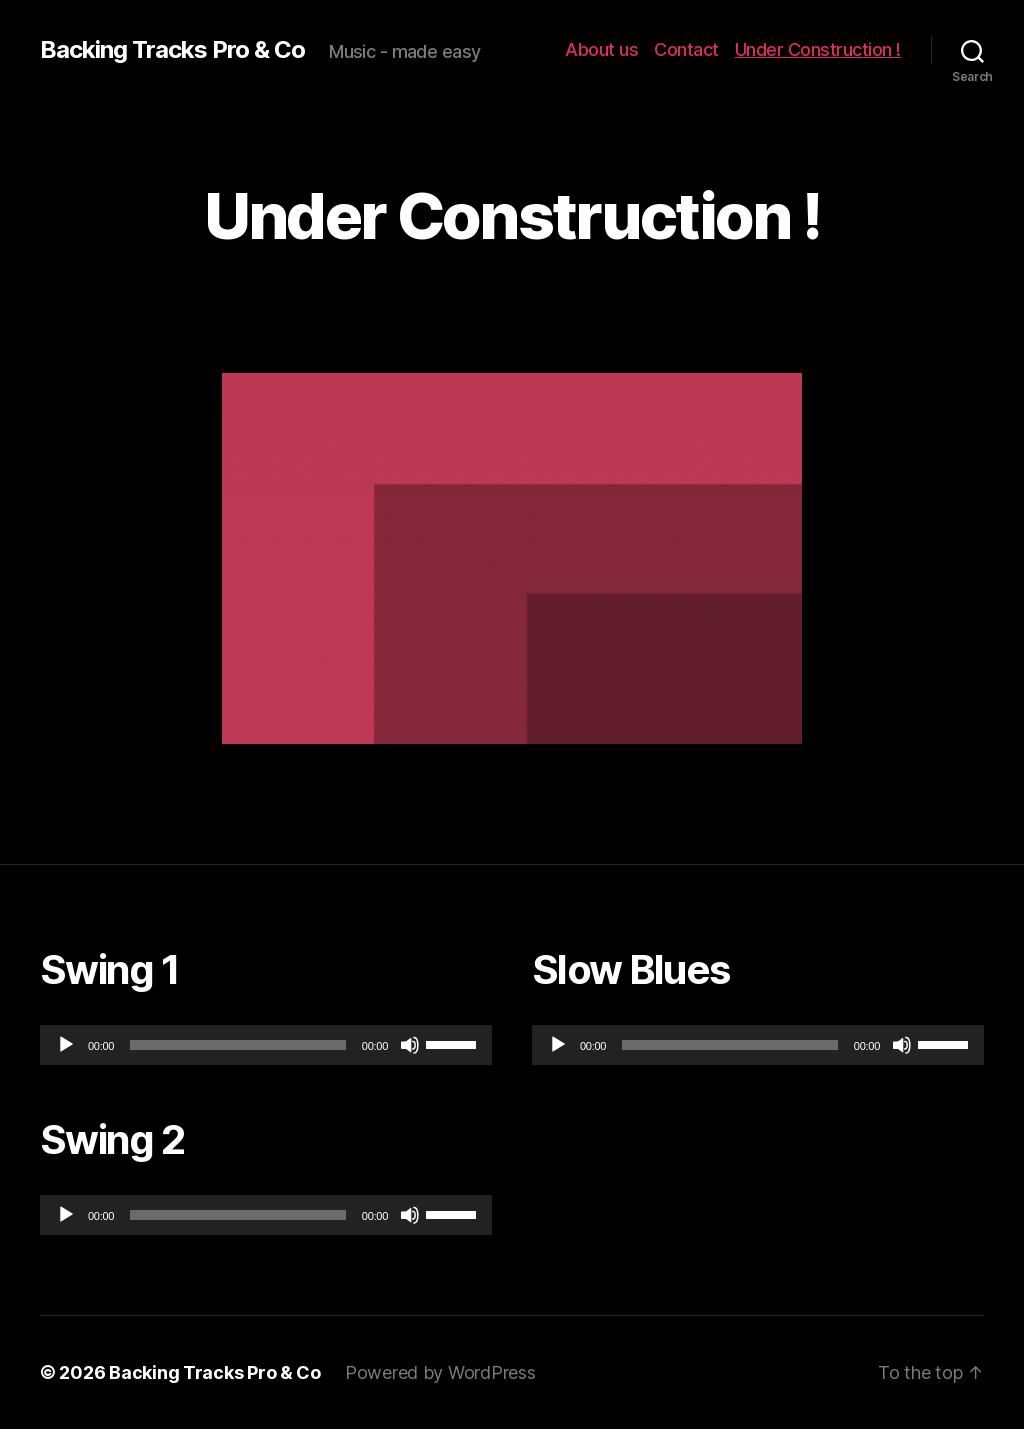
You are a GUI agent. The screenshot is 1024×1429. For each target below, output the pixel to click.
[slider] (238, 1045)
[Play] (66, 1045)
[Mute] (410, 1045)
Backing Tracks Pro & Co (172, 50)
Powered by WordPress (440, 1372)
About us (601, 49)
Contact (686, 49)
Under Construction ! (818, 49)
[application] (266, 1045)
